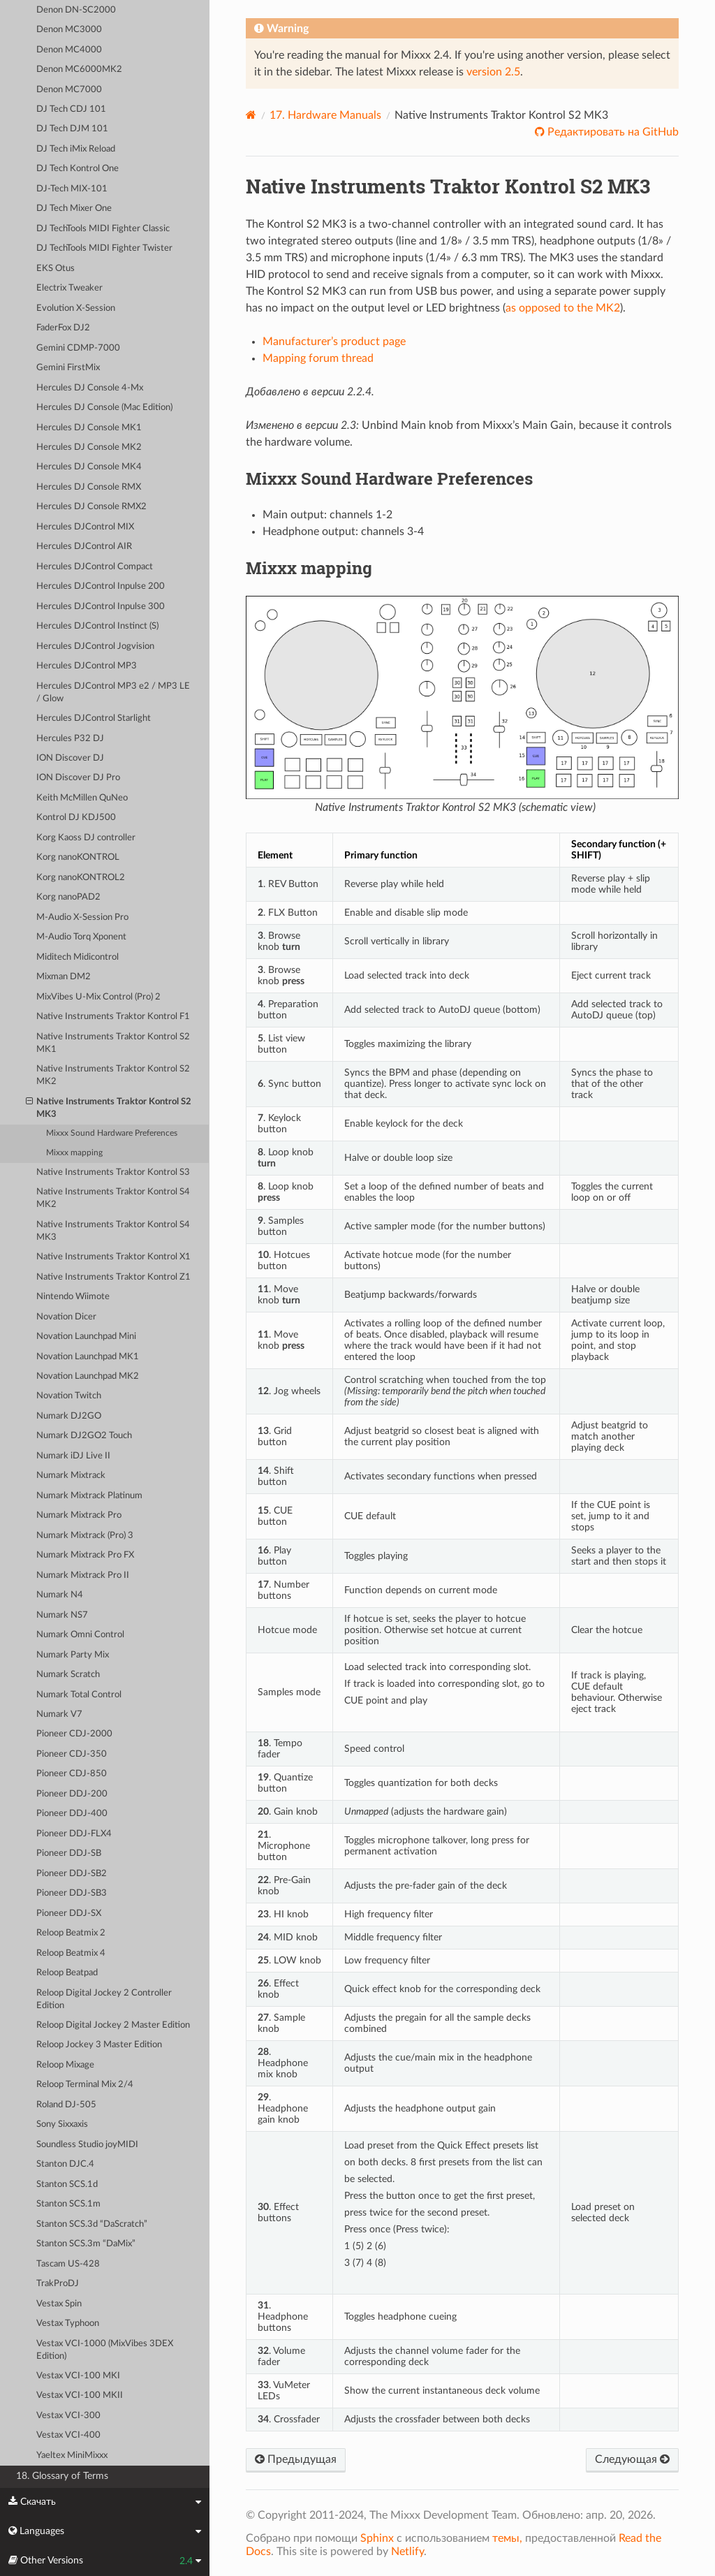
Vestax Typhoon (67, 2323)
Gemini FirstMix (68, 367)
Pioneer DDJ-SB (68, 1853)
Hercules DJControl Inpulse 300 (100, 606)
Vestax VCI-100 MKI (78, 2375)
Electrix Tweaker (69, 288)
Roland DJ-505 (66, 2104)
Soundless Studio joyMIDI (87, 2144)
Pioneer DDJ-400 (72, 1813)
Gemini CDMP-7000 (78, 348)
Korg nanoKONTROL (77, 857)
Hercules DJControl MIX (85, 527)
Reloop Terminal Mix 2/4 (84, 2084)
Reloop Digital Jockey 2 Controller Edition (104, 1999)
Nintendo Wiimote (73, 1296)
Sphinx (377, 2538)
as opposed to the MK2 (563, 308)
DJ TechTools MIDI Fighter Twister (104, 248)
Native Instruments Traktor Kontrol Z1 (113, 1277)
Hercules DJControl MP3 (86, 666)
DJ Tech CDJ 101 (71, 109)
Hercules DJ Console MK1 (89, 427)
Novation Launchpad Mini (86, 1336)
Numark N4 (59, 1595)
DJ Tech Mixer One (74, 208)
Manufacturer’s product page (334, 341)
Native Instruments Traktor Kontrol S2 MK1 (113, 1043)
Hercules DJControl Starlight (93, 718)
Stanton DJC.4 (65, 2164)
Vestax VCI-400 (68, 2435)
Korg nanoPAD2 (68, 897)
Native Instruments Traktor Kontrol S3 (113, 1172)
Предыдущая (296, 2459)
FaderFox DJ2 (63, 327)
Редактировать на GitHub (612, 132)
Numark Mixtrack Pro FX (85, 1555)
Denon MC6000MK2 (79, 69)
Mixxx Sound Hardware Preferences (111, 1133)
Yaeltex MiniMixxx (72, 2455)
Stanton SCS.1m (68, 2204)
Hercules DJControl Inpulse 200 (100, 586)
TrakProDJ (57, 2283)
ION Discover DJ (70, 758)
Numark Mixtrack (70, 1475)
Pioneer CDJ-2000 (74, 1734)
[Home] (251, 115)
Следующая (632, 2459)
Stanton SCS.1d (67, 2184)
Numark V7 (59, 1714)
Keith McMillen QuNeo (82, 798)
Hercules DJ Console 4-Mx (89, 388)
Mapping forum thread (318, 358)
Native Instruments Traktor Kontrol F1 (113, 1016)
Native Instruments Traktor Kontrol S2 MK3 (109, 1107)
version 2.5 (493, 72)
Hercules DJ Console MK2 (89, 447)
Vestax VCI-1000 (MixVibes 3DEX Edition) (104, 2350)
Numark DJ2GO (68, 1416)
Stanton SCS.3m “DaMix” (85, 2243)
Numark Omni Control (80, 1634)
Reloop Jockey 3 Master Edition (99, 2044)
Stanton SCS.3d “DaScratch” (91, 2224)
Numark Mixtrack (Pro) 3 (84, 1535)
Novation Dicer (66, 1317)
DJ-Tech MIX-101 (72, 188)
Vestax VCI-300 (68, 2415)
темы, (507, 2538)
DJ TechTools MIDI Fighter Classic (103, 228)
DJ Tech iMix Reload (75, 149)
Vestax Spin (59, 2303)
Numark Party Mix (72, 1655)
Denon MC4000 (69, 49)
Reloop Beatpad (67, 1972)
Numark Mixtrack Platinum (89, 1495)
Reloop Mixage (65, 2065)
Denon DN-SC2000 (76, 10)
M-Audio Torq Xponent (81, 937)
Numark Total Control (78, 1694)
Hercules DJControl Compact (94, 566)
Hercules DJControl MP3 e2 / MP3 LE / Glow (113, 692)
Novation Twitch (68, 1395)
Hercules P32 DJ (70, 738)
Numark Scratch (68, 1674)
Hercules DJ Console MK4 (89, 466)
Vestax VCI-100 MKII (79, 2395)
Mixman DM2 (63, 976)
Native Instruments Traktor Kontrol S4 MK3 (113, 1231)
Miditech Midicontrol (77, 957)
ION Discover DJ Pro (78, 777)
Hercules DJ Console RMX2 (91, 506)
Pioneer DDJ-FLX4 (74, 1833)
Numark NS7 (62, 1615)
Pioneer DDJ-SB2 (71, 1873)
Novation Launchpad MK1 (87, 1356)
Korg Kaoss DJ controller (85, 837)
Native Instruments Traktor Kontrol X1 (113, 1256)
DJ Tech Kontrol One (77, 168)
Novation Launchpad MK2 (87, 1376)
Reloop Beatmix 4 (70, 1953)
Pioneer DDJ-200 (72, 1794)
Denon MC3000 (69, 29)
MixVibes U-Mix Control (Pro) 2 (98, 997)
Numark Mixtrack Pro (78, 1515)
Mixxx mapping (74, 1153)
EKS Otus (55, 268)
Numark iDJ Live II (73, 1456)
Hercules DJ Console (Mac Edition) (104, 407)
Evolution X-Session (75, 308)
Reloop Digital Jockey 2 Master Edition (113, 2025)
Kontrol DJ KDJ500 (76, 817)
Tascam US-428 (68, 2264)
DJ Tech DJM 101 (72, 128)
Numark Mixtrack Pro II (82, 1575)
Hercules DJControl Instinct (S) (97, 626)
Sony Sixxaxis (62, 2124)
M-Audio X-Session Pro (82, 917)
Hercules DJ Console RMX (88, 487)
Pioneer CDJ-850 (71, 1773)
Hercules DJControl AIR (84, 546)
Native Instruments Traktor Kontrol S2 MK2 (113, 1075)
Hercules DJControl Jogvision (95, 646)
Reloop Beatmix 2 (70, 1933)
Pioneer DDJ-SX (68, 1913)
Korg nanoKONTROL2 (80, 877)
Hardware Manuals (325, 115)
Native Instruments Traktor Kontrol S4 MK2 (113, 1198)
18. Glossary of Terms (62, 2476)
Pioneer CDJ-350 (71, 1754)
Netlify (407, 2551)
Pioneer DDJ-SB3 (71, 1893)
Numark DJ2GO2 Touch (84, 1435)
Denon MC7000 (69, 89)
